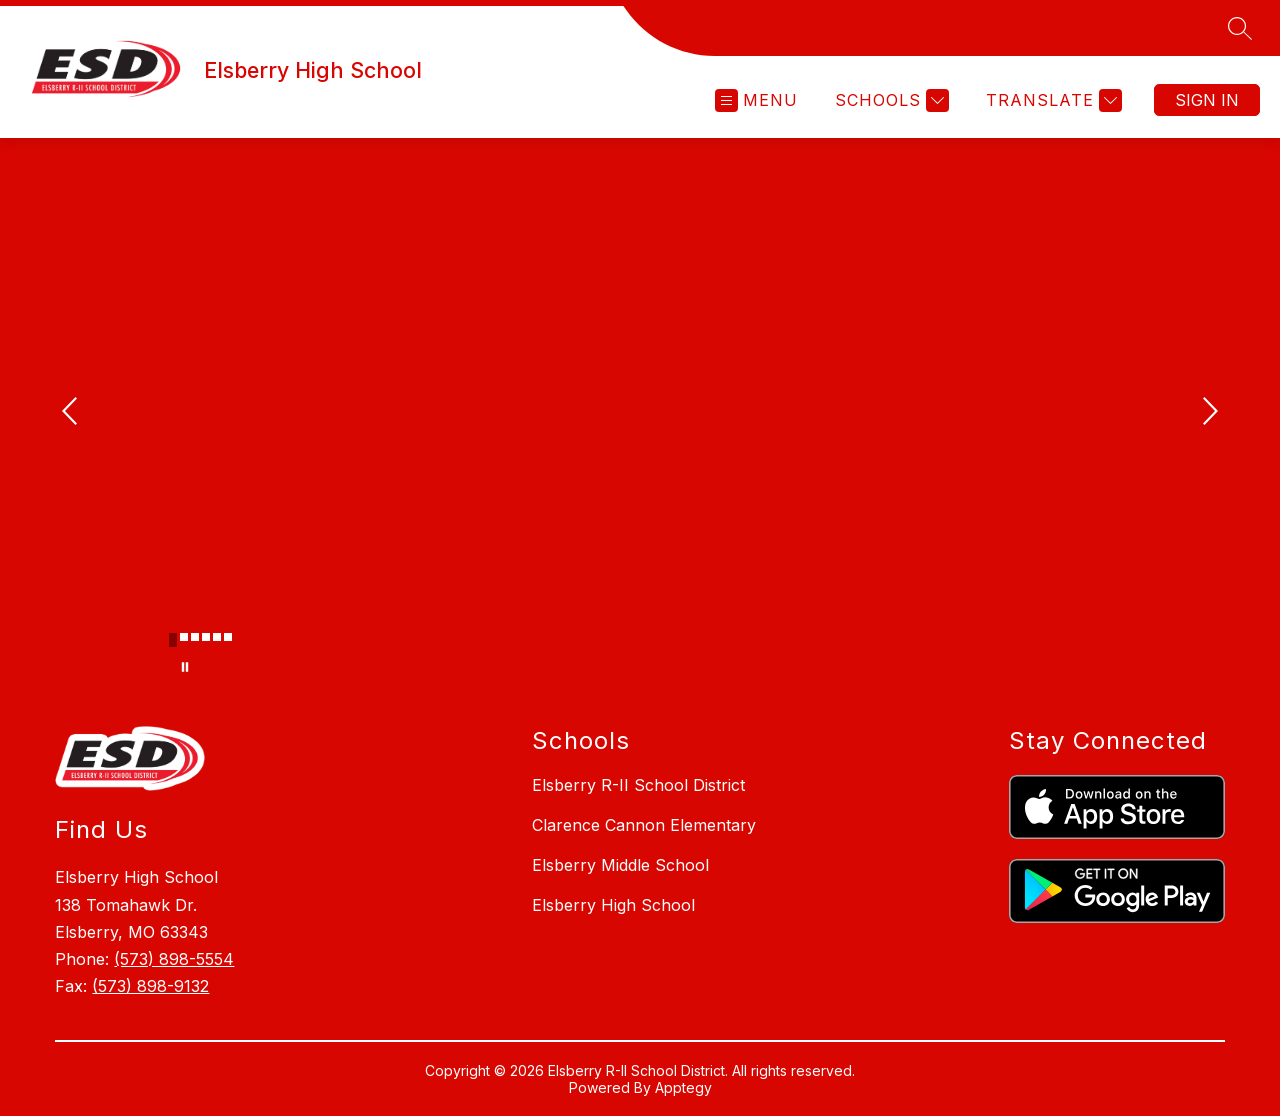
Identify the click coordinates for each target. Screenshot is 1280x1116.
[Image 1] (173, 640)
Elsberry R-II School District (638, 785)
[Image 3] (195, 637)
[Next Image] (1208, 413)
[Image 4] (206, 637)
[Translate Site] (1051, 100)
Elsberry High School (613, 905)
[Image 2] (184, 637)
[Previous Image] (72, 413)
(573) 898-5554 (174, 959)
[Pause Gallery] (185, 667)
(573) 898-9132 (150, 986)
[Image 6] (228, 637)
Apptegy (683, 1087)
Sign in (1207, 100)
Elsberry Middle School (620, 865)
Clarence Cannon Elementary (644, 825)
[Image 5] (217, 637)
